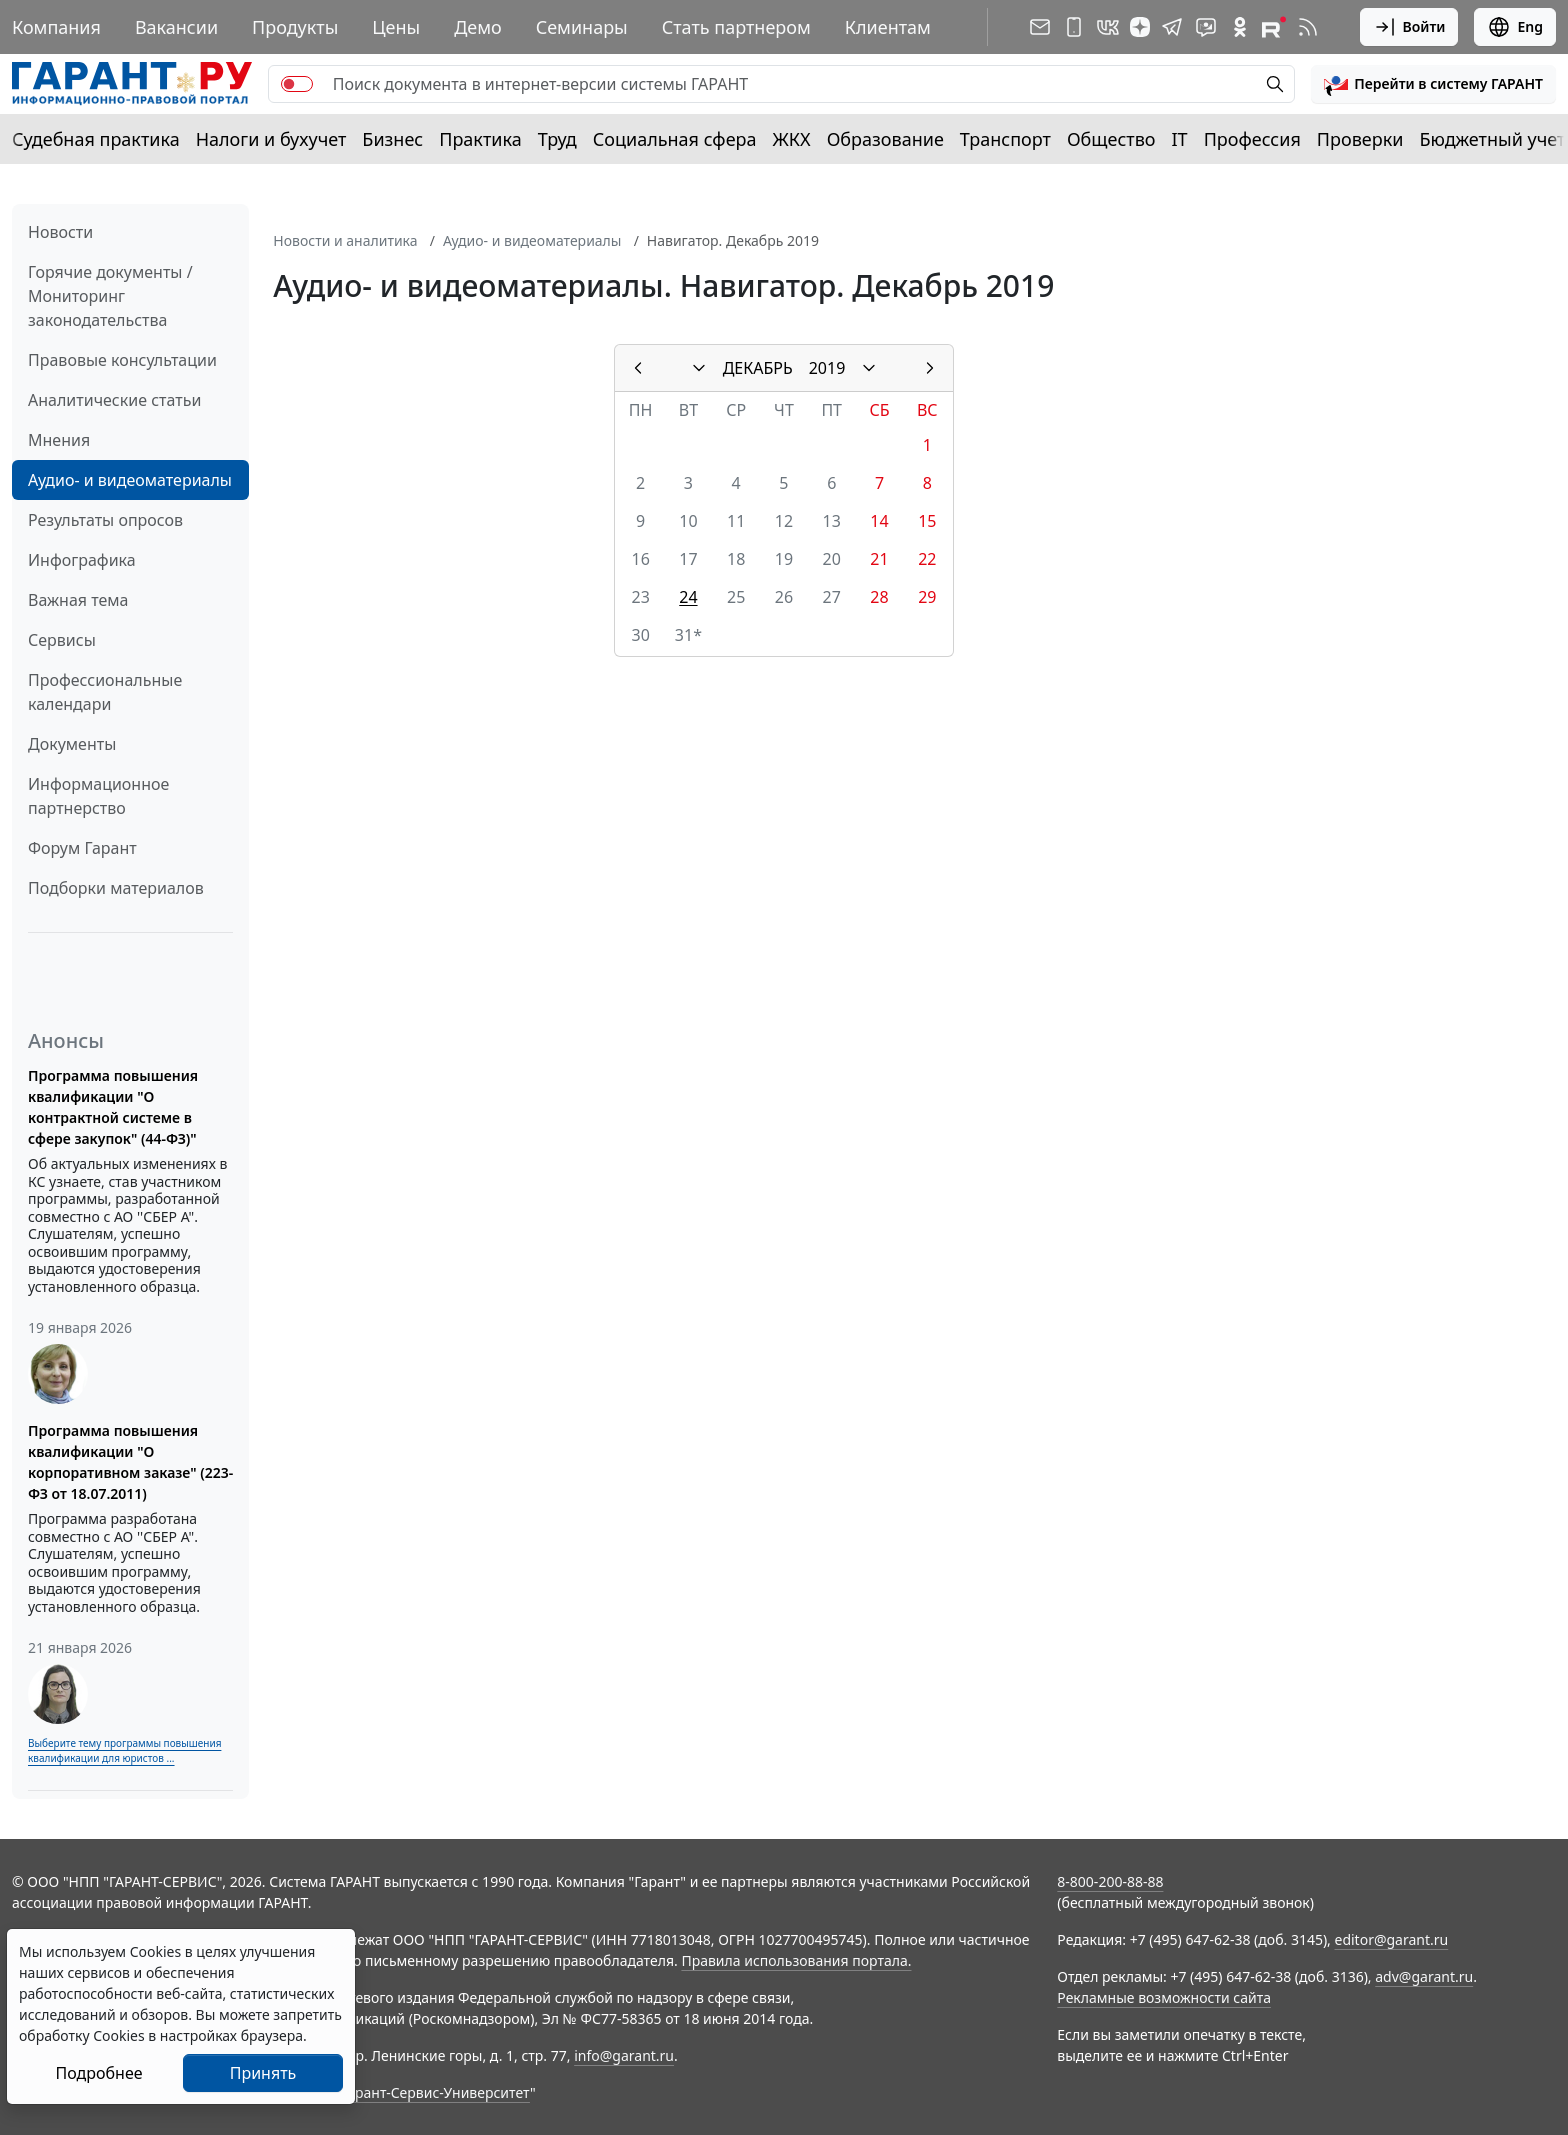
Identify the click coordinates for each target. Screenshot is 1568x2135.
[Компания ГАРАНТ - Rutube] (1274, 27)
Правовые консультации (122, 360)
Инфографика (82, 560)
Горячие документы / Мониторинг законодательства (110, 296)
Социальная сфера (675, 139)
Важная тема (78, 600)
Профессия (1252, 139)
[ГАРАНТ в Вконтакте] (1108, 27)
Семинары (582, 27)
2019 (827, 368)
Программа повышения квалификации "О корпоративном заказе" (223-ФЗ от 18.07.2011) (130, 1462)
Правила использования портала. (796, 1960)
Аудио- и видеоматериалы (130, 480)
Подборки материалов (116, 888)
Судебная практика (96, 139)
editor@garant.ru (1392, 1939)
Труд (557, 139)
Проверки (1360, 139)
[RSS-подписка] (1308, 27)
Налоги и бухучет (271, 139)
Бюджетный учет (1492, 139)
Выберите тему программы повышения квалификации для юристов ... (124, 1750)
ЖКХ (792, 139)
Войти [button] (1409, 27)
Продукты (295, 27)
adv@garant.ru (1424, 1976)
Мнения (59, 440)
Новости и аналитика (345, 240)
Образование (885, 139)
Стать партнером (736, 27)
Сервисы (62, 640)
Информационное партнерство (98, 796)
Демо (478, 27)
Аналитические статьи (114, 400)
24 (688, 597)
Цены (396, 27)
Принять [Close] (263, 2073)
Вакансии (176, 27)
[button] (1433, 84)
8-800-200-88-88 (1110, 1881)
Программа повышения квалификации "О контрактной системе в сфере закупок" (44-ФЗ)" (113, 1107)
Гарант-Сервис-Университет (435, 2092)
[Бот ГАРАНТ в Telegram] (1206, 27)
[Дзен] (1140, 27)
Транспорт (1005, 139)
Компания (56, 27)
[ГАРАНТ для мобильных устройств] (1074, 27)
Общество (1111, 139)
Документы (72, 744)
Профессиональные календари (105, 692)
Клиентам (888, 27)
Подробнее (98, 2073)
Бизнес (392, 139)
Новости (60, 232)
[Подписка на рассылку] (1040, 27)
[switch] (297, 84)
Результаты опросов (105, 520)
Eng (1515, 27)
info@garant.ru (624, 2055)
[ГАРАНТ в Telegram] (1172, 27)
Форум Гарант (82, 848)
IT (1180, 139)
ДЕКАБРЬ (758, 368)
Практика (480, 139)
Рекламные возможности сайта (1164, 1997)
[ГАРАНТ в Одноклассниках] (1240, 27)
